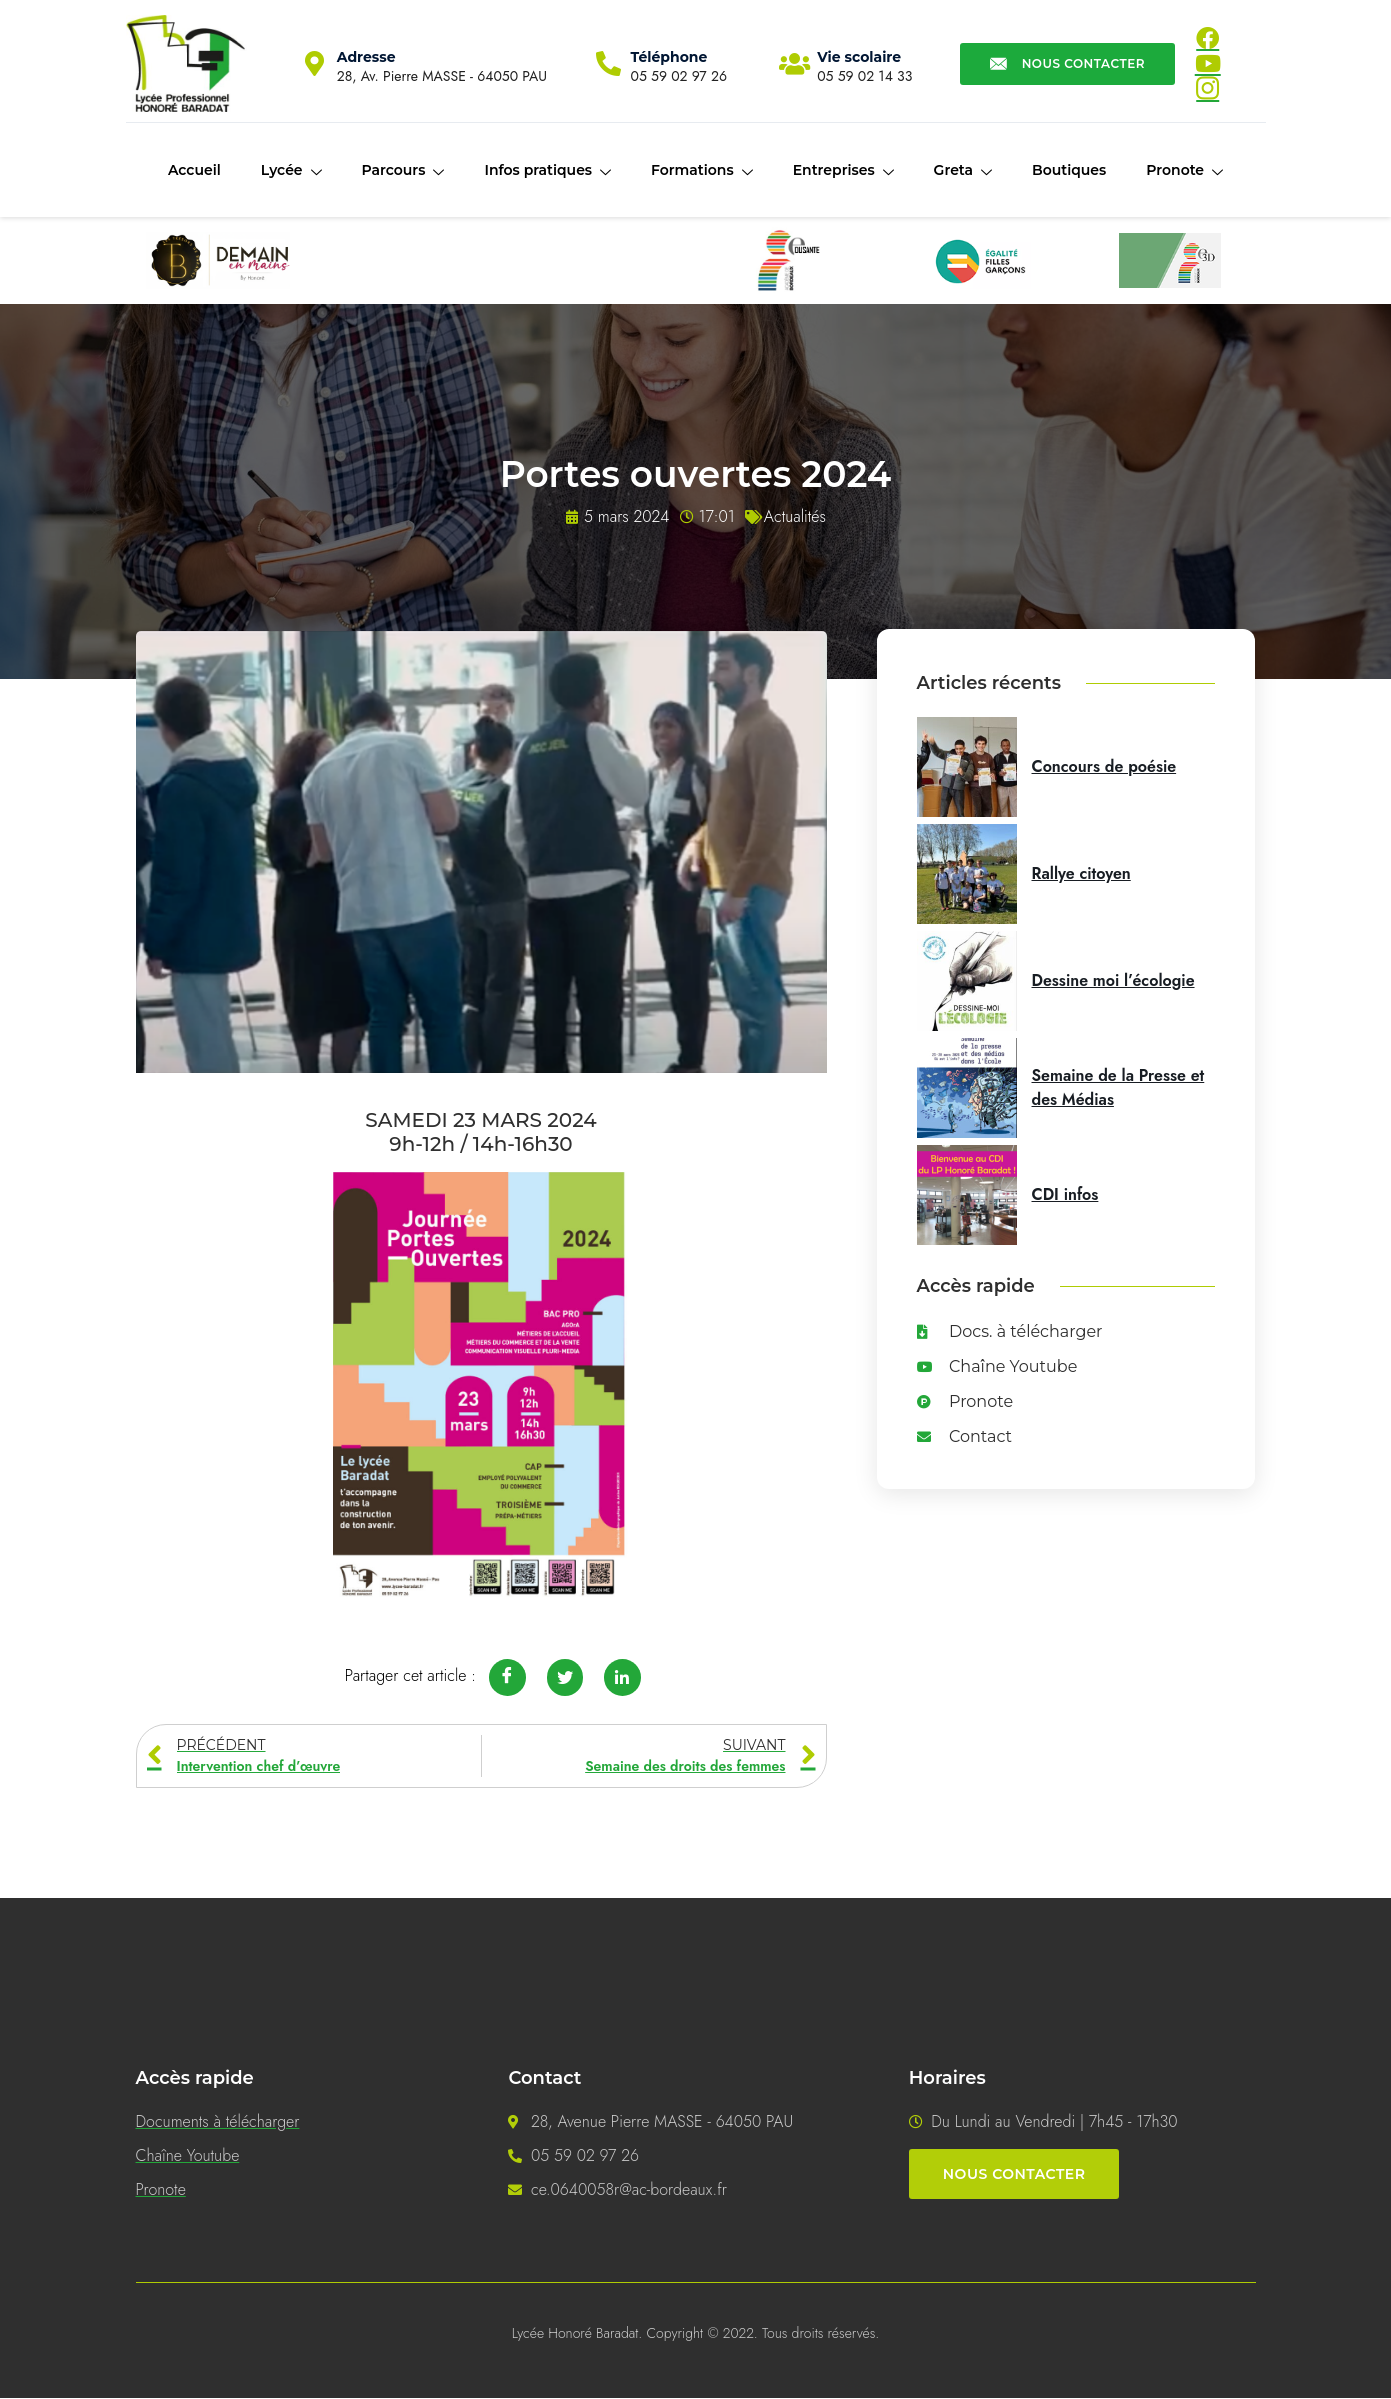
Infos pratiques (547, 171)
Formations (702, 171)
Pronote (1184, 171)
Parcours (403, 171)
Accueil (194, 170)
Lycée (291, 171)
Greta (963, 171)
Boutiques (1069, 170)
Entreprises (843, 171)
